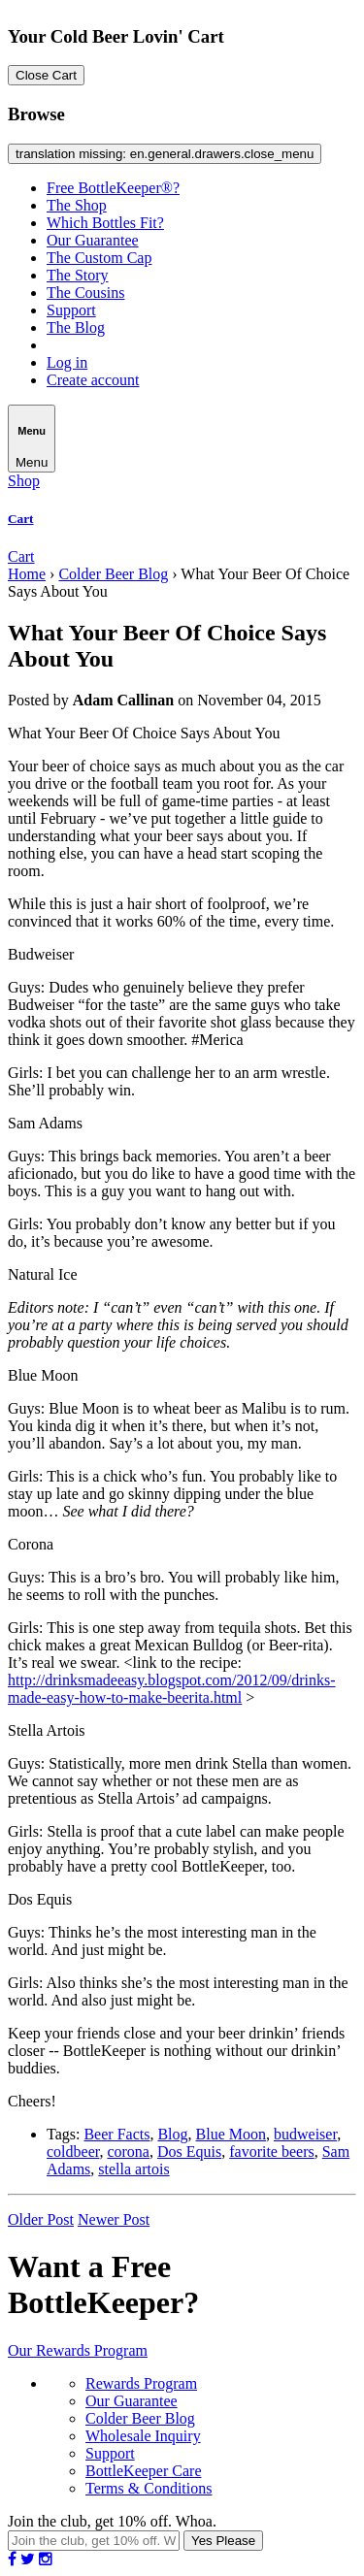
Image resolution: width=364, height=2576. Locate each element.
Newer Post (113, 2219)
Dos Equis (189, 2151)
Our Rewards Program (78, 2350)
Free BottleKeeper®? (113, 187)
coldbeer (73, 2151)
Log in (67, 362)
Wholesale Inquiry (143, 2436)
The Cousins (85, 292)
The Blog (76, 327)
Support (71, 310)
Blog (172, 2134)
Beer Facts (116, 2134)
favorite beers (271, 2151)
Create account (93, 380)
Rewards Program (141, 2383)
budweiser (305, 2134)
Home (27, 574)
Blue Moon (231, 2134)
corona (128, 2151)
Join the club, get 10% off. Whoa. (112, 2521)
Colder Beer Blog (113, 574)
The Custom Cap (99, 257)
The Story (78, 275)
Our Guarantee (93, 240)
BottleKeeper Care (143, 2470)
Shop (24, 481)
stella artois (133, 2169)
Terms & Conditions (148, 2488)
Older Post (41, 2219)
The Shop (77, 205)
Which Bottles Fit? (105, 222)
